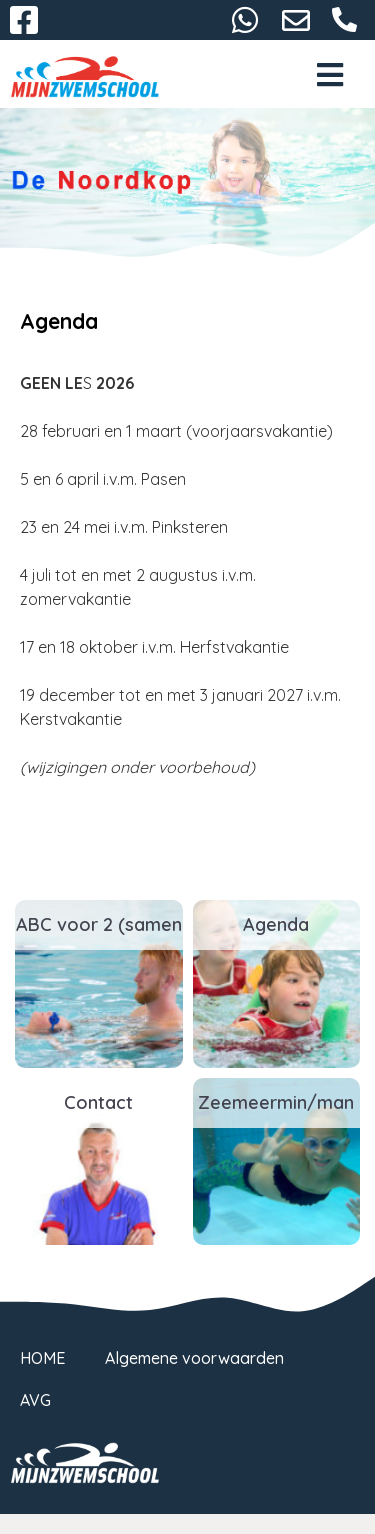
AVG (35, 1400)
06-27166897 (345, 20)
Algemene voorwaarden (194, 1358)
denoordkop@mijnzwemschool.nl (296, 20)
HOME (42, 1358)
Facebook (24, 20)
